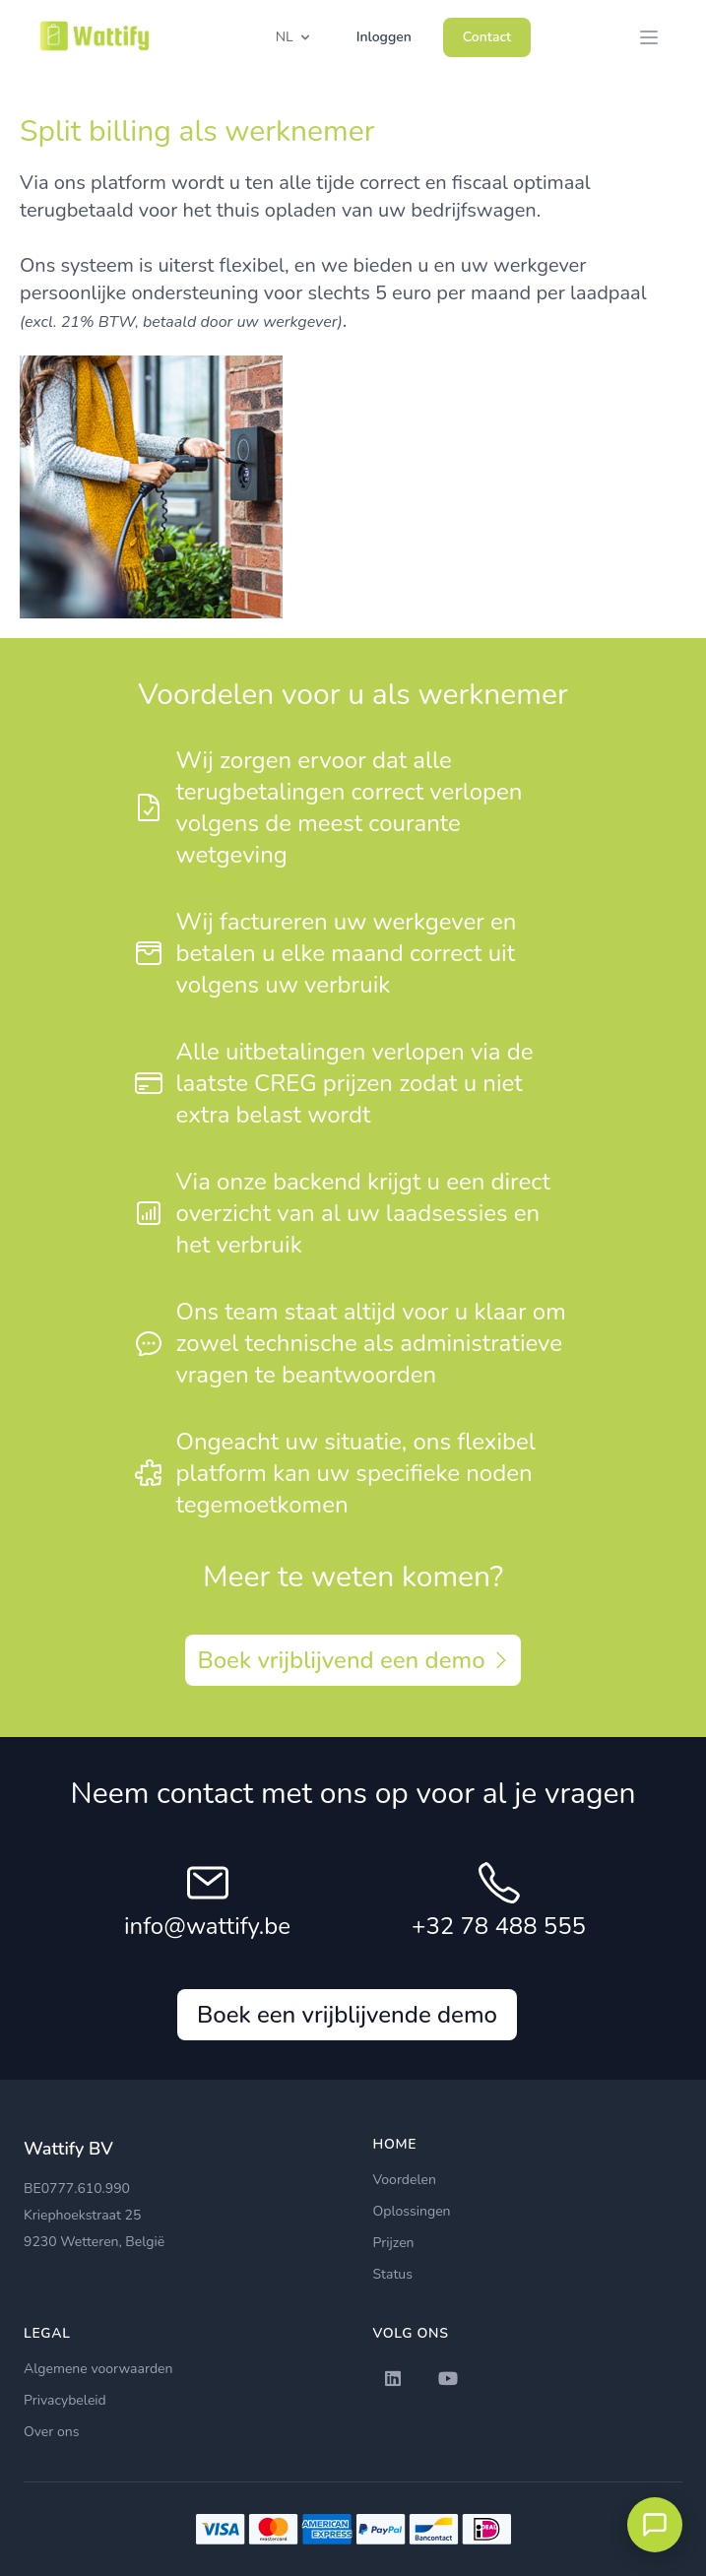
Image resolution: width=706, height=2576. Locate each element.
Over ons (51, 2431)
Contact (487, 37)
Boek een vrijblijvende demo (347, 2014)
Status (393, 2274)
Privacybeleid (65, 2400)
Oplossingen (412, 2211)
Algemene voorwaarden (98, 2368)
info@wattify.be (207, 1926)
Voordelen (404, 2179)
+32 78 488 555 (499, 1926)
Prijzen (394, 2242)
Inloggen (384, 37)
